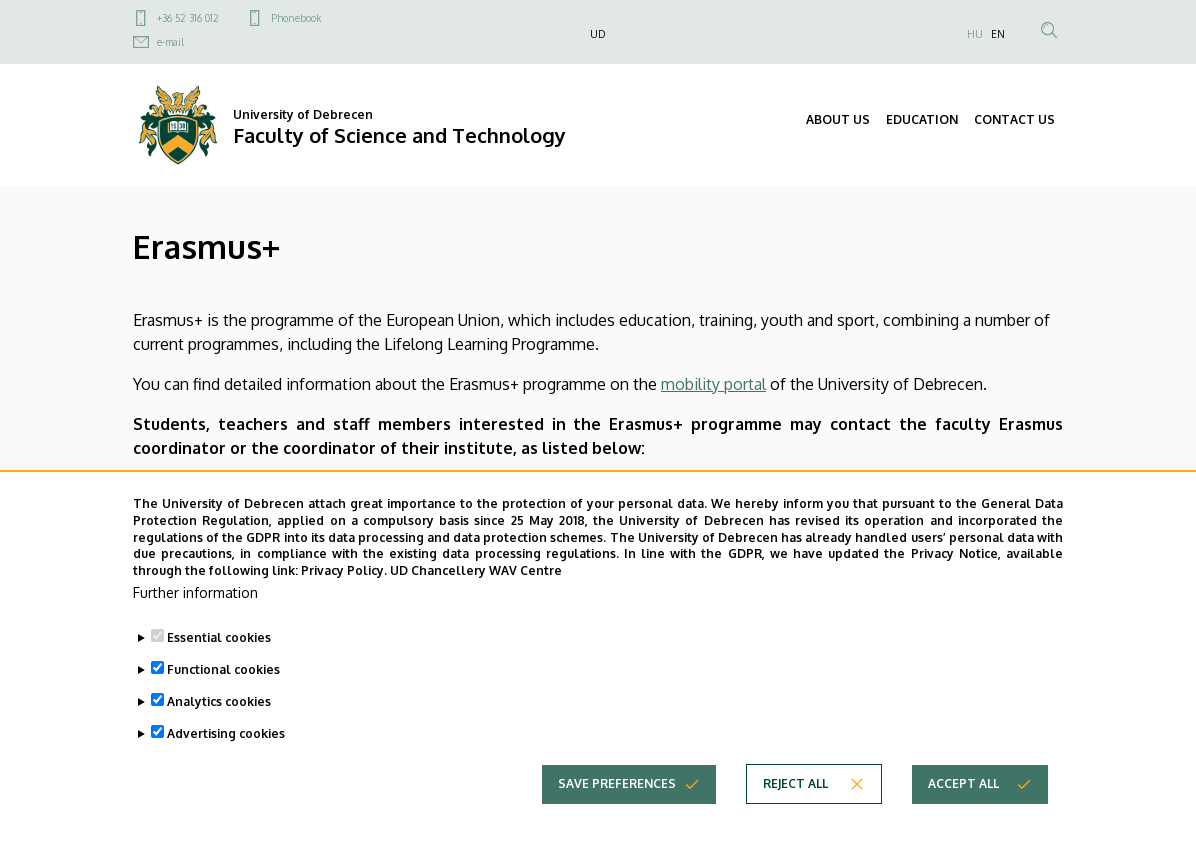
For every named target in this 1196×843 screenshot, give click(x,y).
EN (998, 34)
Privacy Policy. (344, 599)
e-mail (170, 42)
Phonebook (296, 18)
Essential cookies (219, 666)
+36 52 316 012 (188, 18)
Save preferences (617, 812)
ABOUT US (838, 119)
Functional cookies (223, 698)
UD (597, 34)
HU (975, 34)
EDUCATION (922, 119)
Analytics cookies (219, 730)
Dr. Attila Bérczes (275, 488)
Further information (195, 621)
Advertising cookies (226, 762)
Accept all (963, 812)
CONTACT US (1014, 119)
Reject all (795, 812)
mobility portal (713, 384)
